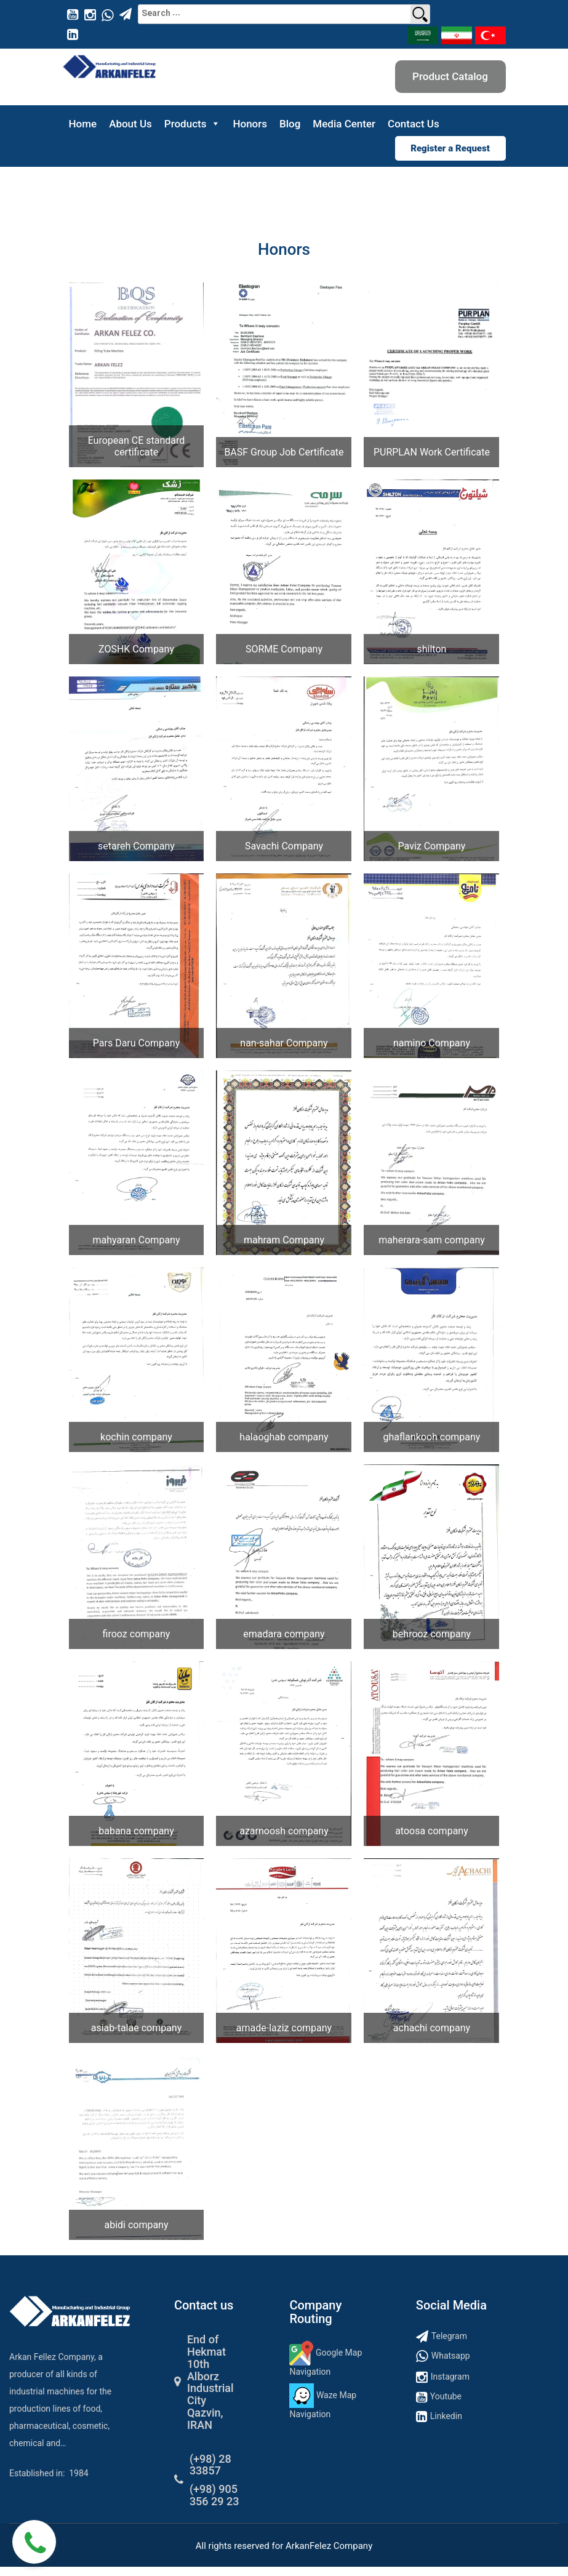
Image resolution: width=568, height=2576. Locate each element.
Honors (250, 124)
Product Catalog (450, 76)
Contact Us (413, 124)
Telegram (449, 2336)
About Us (130, 124)
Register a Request (450, 148)
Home (83, 124)
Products (192, 123)
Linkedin (446, 2416)
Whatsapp (450, 2356)
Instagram (450, 2376)
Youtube (446, 2396)
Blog (289, 124)
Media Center (344, 124)
